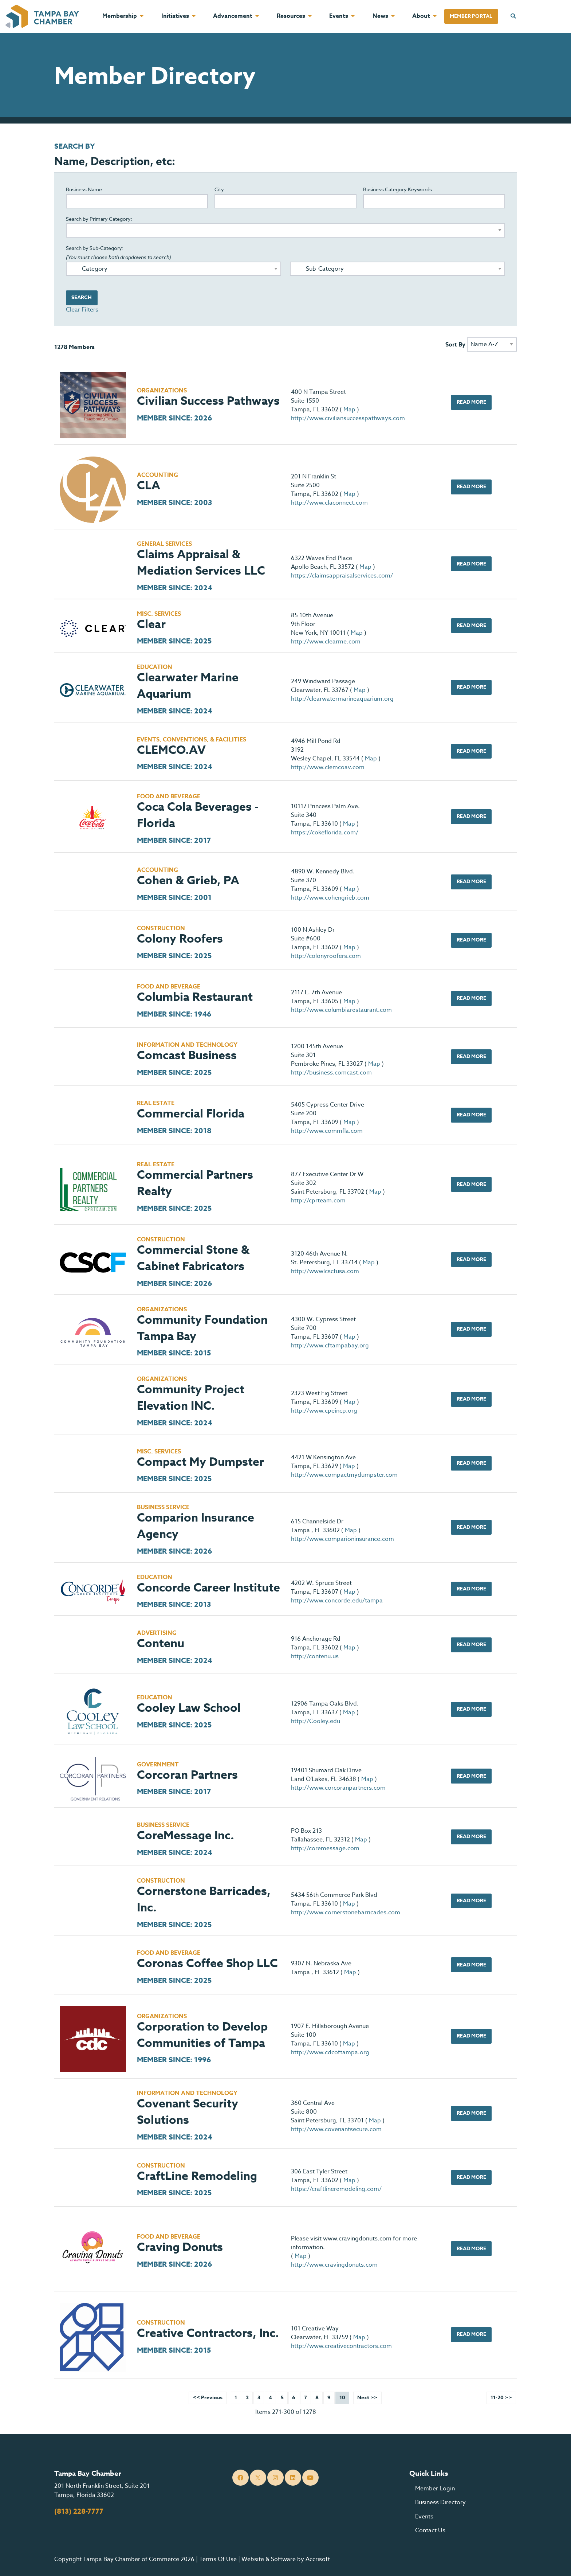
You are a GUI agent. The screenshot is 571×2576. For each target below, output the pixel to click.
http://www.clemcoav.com (328, 767)
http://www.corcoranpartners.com (338, 1788)
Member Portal (471, 16)
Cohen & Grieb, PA (188, 880)
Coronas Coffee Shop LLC (207, 1963)
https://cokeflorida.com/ (324, 832)
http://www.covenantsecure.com (336, 2129)
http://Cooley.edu (315, 1721)
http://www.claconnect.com (329, 502)
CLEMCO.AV (171, 750)
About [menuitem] (421, 16)
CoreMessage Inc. (185, 1835)
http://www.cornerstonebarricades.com (345, 1912)
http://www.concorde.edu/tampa (337, 1600)
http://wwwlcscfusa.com (325, 1271)
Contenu (160, 1643)
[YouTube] (310, 2478)
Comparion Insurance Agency (195, 1526)
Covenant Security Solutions (187, 2112)
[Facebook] (240, 2478)
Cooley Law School (189, 1708)
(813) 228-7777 (78, 2511)
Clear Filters (82, 309)
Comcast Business (187, 1055)
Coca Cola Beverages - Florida (198, 815)
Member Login (435, 2488)
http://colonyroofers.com (326, 956)
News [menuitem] (380, 16)
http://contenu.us (315, 1656)
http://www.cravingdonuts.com (334, 2264)
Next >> (367, 2397)
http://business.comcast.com (331, 1072)
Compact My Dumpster (200, 1462)
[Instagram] (275, 2478)
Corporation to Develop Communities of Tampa (202, 2035)
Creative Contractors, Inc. (208, 2333)
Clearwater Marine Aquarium (188, 686)
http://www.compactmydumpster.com (344, 1475)
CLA (148, 485)
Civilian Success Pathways (208, 401)
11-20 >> (501, 2397)
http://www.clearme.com (326, 641)
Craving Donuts (180, 2247)
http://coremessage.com (325, 1848)
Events (424, 2516)
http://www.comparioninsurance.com (342, 1539)
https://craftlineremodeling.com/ (336, 2189)
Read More (471, 402)
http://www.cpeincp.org (324, 1410)
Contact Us (430, 2530)
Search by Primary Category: (99, 218)
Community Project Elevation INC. (190, 1398)
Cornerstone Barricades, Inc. (204, 1900)
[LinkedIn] (293, 2478)
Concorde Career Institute (208, 1588)
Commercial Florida (190, 1114)
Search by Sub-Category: (118, 252)
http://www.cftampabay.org (330, 1345)
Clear (151, 624)
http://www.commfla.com (327, 1131)
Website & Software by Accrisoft (285, 2559)
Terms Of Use (218, 2559)
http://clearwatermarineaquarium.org (342, 698)
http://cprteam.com (318, 1200)
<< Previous (208, 2397)
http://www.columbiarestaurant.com (341, 1010)
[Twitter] (258, 2478)
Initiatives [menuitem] (175, 16)
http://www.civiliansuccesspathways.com (348, 418)
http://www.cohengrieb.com (330, 897)
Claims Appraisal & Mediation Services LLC (201, 563)
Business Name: (84, 189)
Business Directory (440, 2502)
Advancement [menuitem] (232, 16)
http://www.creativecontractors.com (341, 2346)
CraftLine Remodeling (197, 2176)
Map (349, 409)
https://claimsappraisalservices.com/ (342, 575)
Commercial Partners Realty (195, 1183)
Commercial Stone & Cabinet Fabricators (193, 1258)
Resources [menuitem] (291, 16)
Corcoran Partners (187, 1775)
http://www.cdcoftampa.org (330, 2052)
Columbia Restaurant (195, 997)
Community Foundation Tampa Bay (202, 1328)
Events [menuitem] (338, 16)
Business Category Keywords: (398, 189)
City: (219, 189)
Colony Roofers (180, 939)
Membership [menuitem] (119, 16)
